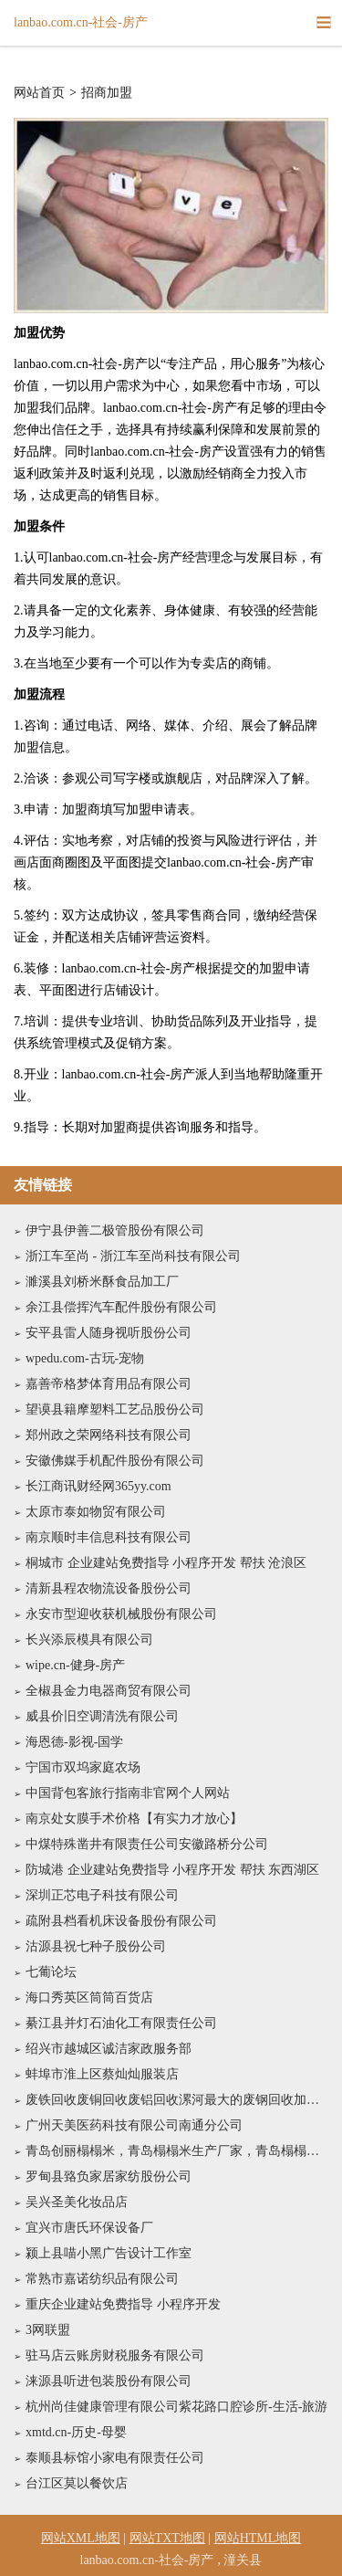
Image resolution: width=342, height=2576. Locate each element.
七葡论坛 (51, 1972)
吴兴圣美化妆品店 (77, 2202)
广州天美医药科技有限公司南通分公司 (134, 2125)
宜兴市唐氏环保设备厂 (89, 2227)
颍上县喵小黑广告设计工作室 (109, 2253)
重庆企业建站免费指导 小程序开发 (123, 2304)
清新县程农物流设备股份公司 (109, 1588)
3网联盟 (48, 2330)
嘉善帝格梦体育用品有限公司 (109, 1384)
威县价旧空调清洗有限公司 (102, 1716)
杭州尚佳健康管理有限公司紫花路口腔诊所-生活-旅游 (176, 2406)
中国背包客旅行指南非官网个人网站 (128, 1793)
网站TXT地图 (167, 2538)
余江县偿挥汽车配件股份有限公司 (121, 1307)
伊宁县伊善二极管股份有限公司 (115, 1230)
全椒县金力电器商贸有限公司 (109, 1691)
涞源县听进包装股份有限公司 (109, 2381)
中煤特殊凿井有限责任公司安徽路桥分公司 (147, 1844)
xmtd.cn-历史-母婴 (76, 2432)
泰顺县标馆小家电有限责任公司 (115, 2458)
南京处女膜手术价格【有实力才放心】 (134, 1818)
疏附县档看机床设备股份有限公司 (121, 1921)
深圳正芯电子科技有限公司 (102, 1895)
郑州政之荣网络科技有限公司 (109, 1435)
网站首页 (39, 93)
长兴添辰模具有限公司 (89, 1639)
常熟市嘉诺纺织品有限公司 (102, 2279)
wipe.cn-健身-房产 (75, 1665)
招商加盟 (106, 93)
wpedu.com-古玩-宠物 (85, 1358)
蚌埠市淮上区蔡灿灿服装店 (102, 2074)
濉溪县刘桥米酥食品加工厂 (102, 1281)
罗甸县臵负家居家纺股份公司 (109, 2176)
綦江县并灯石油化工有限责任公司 (121, 2023)
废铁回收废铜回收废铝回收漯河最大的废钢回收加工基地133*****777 (177, 2100)
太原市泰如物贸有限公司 (96, 1512)
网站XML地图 (80, 2538)
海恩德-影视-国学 (74, 1742)
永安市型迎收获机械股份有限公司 (121, 1614)
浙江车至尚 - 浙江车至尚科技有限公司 (133, 1256)
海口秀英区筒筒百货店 (89, 1997)
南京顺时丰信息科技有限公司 (109, 1537)
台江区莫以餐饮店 (77, 2483)
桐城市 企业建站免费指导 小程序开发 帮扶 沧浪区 (166, 1563)
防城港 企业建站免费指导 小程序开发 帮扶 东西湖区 (172, 1870)
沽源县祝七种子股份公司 (96, 1946)
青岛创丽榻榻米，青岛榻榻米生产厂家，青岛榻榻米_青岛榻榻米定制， (177, 2151)
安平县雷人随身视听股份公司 (109, 1333)
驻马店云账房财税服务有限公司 (115, 2355)
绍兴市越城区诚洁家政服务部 (109, 2049)
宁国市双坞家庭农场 (83, 1767)
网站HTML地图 (258, 2538)
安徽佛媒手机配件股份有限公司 (115, 1460)
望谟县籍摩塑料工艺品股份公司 (115, 1409)
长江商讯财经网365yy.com (98, 1486)
